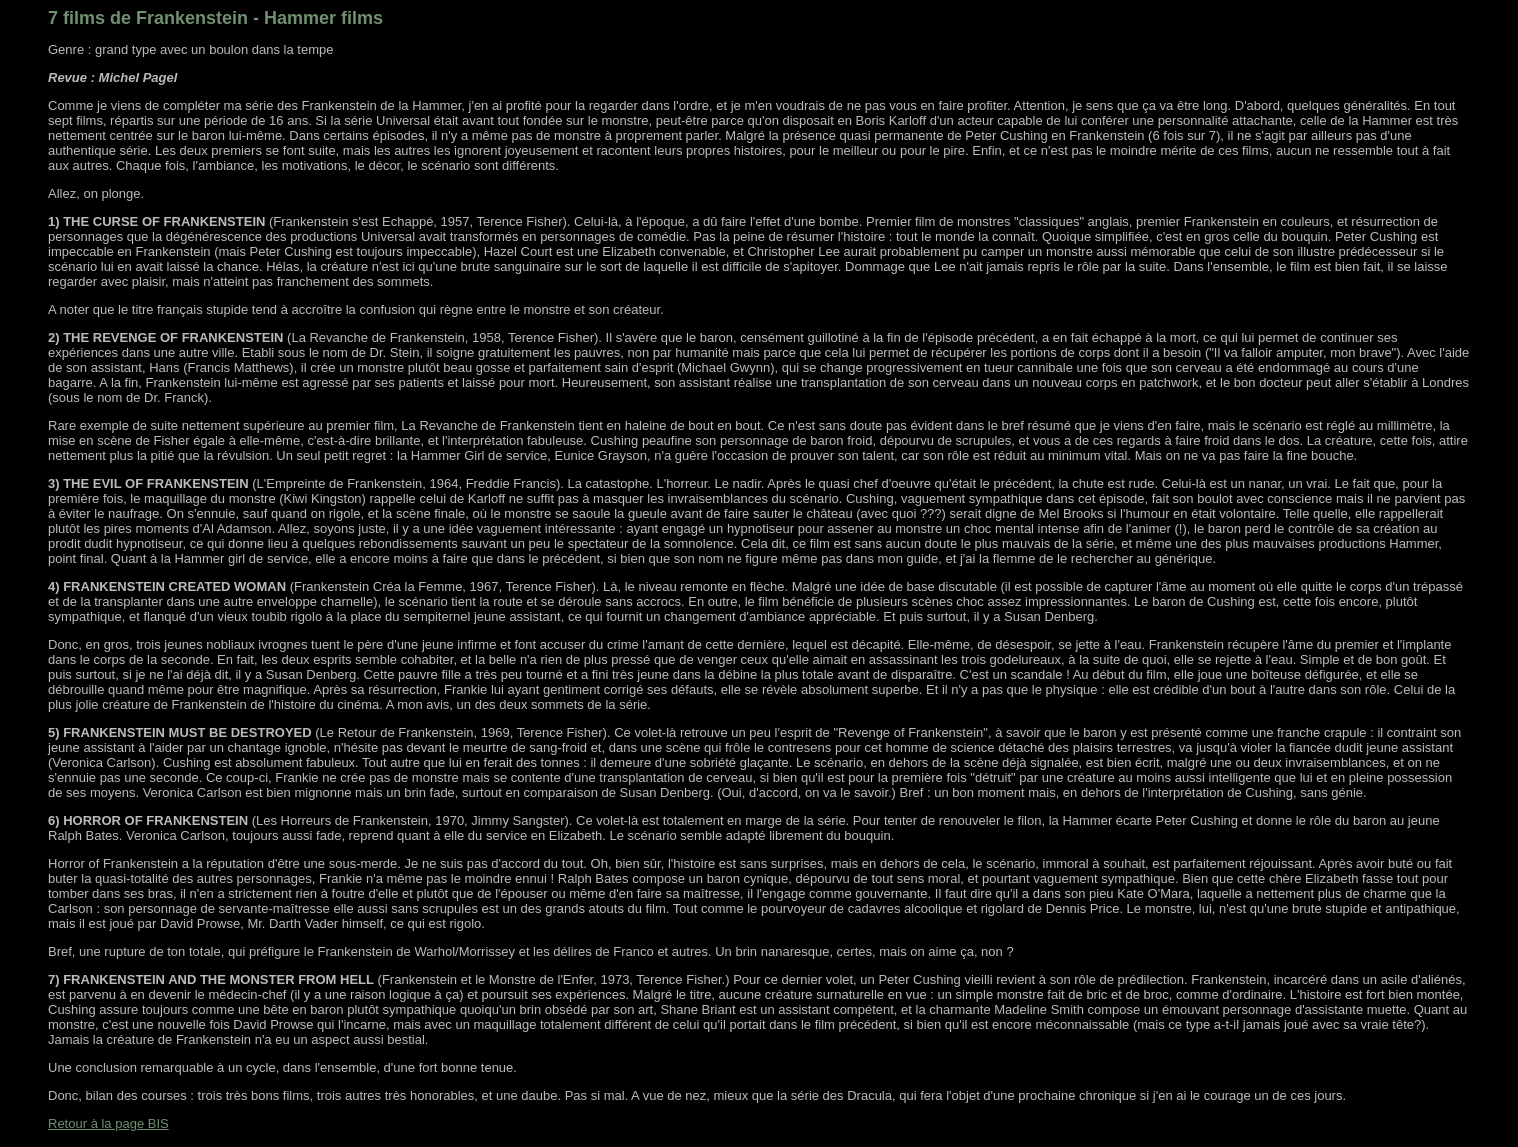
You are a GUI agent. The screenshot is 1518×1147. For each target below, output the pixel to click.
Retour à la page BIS (108, 1123)
